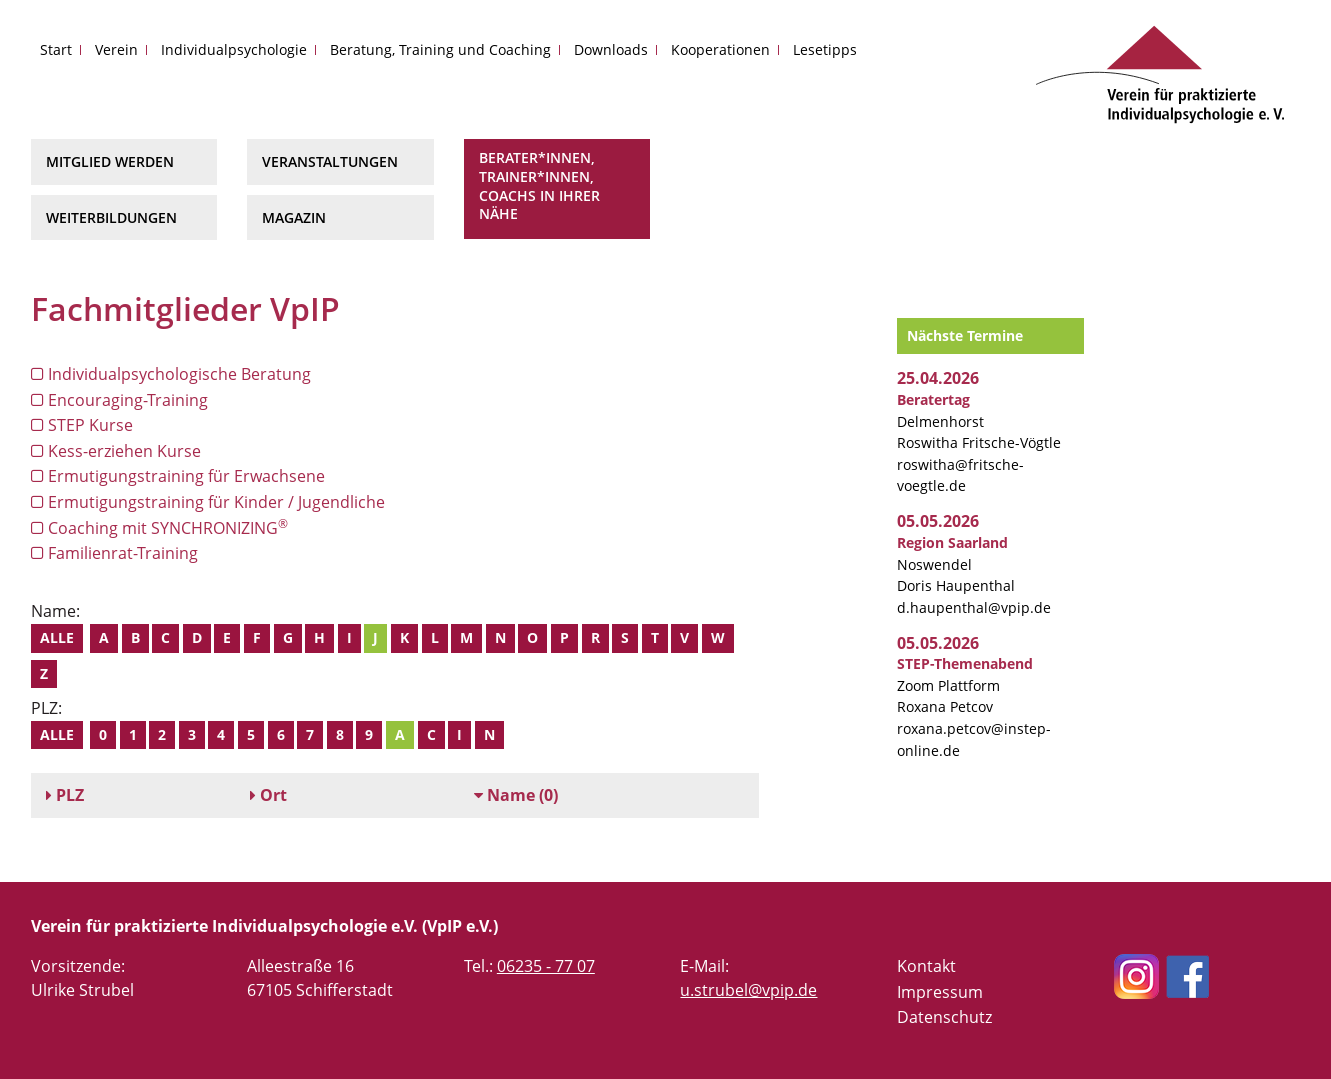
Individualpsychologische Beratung (171, 374)
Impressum (940, 992)
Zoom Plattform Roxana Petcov (965, 685)
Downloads (611, 49)
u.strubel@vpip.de (748, 990)
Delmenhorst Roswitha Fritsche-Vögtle (979, 421)
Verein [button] (116, 49)
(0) (516, 795)
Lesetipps (825, 49)
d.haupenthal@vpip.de (974, 607)
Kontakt (926, 966)
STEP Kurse (82, 425)
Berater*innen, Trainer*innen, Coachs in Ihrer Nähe (539, 185)
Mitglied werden (110, 161)
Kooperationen (720, 49)
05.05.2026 (938, 521)
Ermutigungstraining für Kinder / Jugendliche (208, 502)
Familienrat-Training (114, 553)
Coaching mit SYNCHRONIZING (159, 527)
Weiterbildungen (111, 217)
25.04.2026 (938, 378)
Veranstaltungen (330, 161)
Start (56, 49)
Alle (57, 637)
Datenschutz (944, 1017)
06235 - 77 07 (546, 966)
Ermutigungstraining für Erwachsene (178, 476)
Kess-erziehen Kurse (116, 451)
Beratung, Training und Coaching (440, 49)
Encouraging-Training (119, 400)
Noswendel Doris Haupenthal (956, 564)
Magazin (294, 217)
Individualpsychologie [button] (234, 49)
